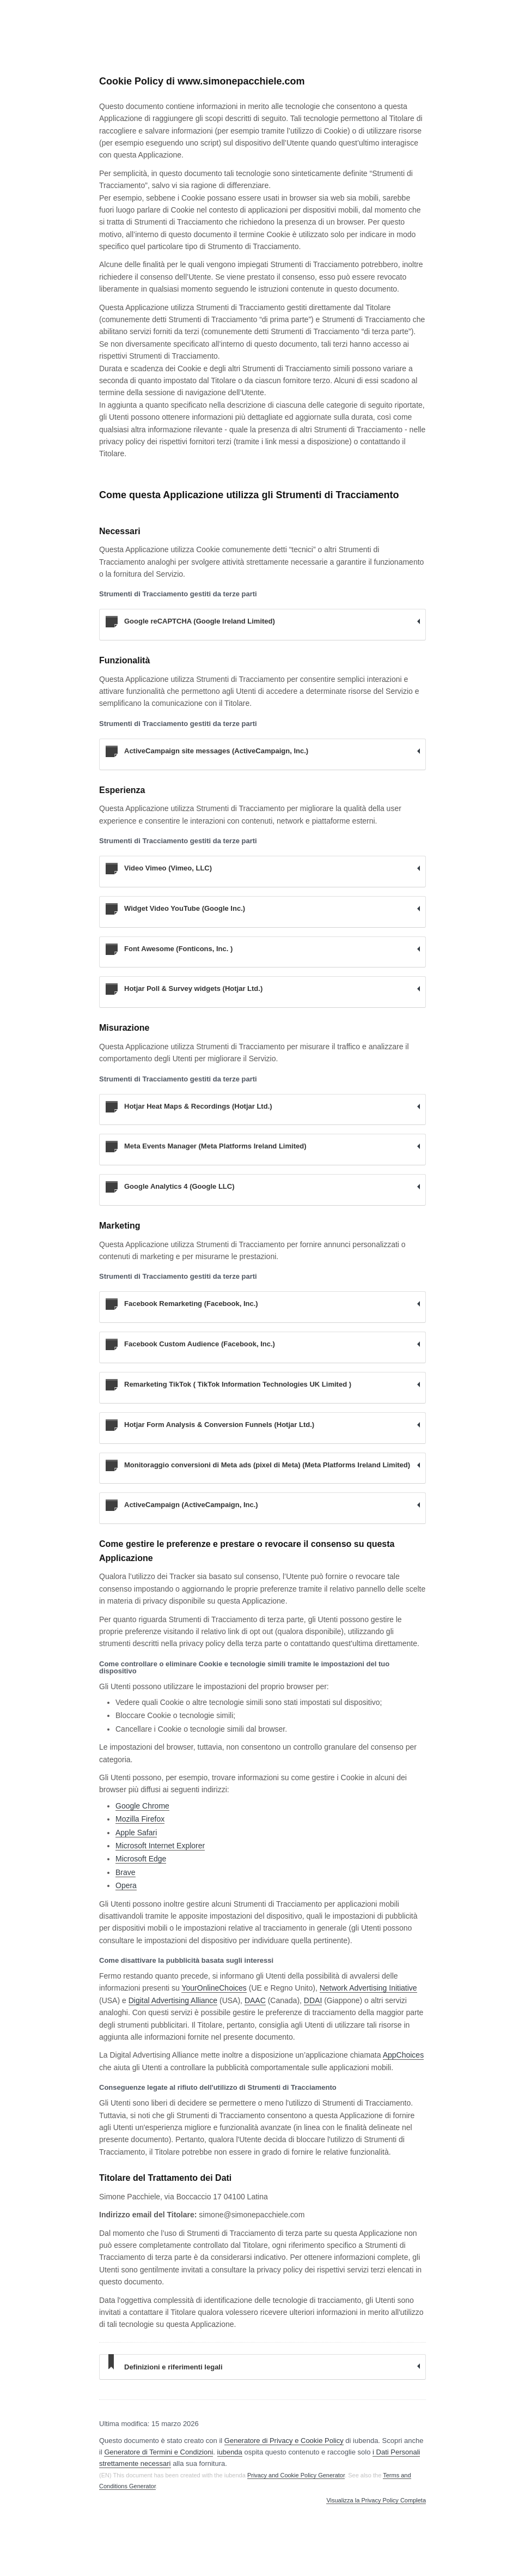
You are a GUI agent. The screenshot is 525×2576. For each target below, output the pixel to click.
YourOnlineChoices (213, 1988)
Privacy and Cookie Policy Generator (296, 2475)
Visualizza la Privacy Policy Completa (376, 2501)
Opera (126, 1885)
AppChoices (403, 2055)
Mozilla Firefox (139, 1819)
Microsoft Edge (140, 1858)
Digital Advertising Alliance (173, 2000)
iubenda (229, 2452)
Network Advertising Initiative (368, 1988)
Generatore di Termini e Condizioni (158, 2452)
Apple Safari (136, 1832)
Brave (125, 1872)
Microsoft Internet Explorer (160, 1845)
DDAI (313, 2000)
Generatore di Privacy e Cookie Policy (284, 2440)
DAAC (255, 2000)
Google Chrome (142, 1805)
